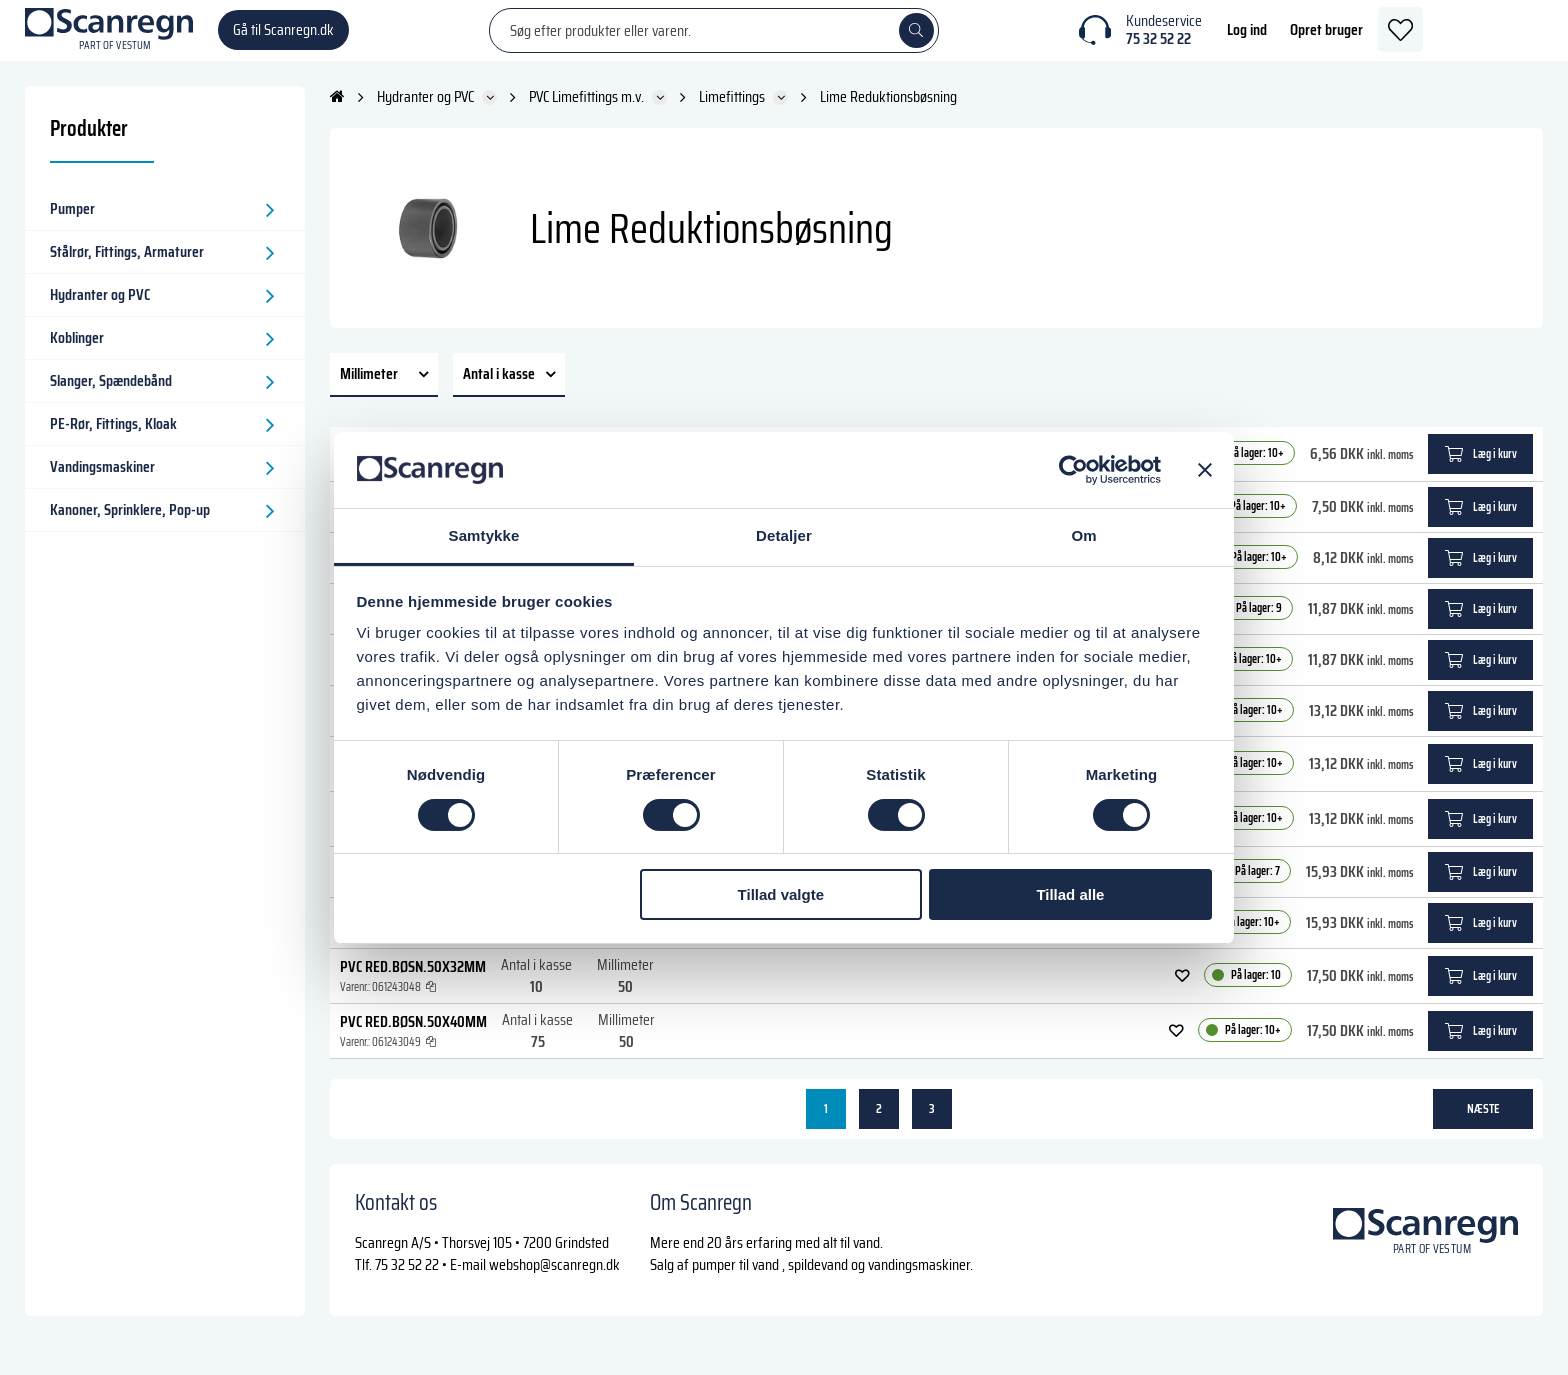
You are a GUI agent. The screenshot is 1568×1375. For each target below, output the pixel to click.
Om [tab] (1083, 535)
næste (1483, 1127)
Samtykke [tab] (484, 535)
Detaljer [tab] (784, 535)
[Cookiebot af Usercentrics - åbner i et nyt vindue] (1073, 470)
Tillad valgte (781, 894)
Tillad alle (1070, 894)
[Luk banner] (1205, 470)
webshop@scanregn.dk (554, 1283)
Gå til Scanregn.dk (283, 39)
